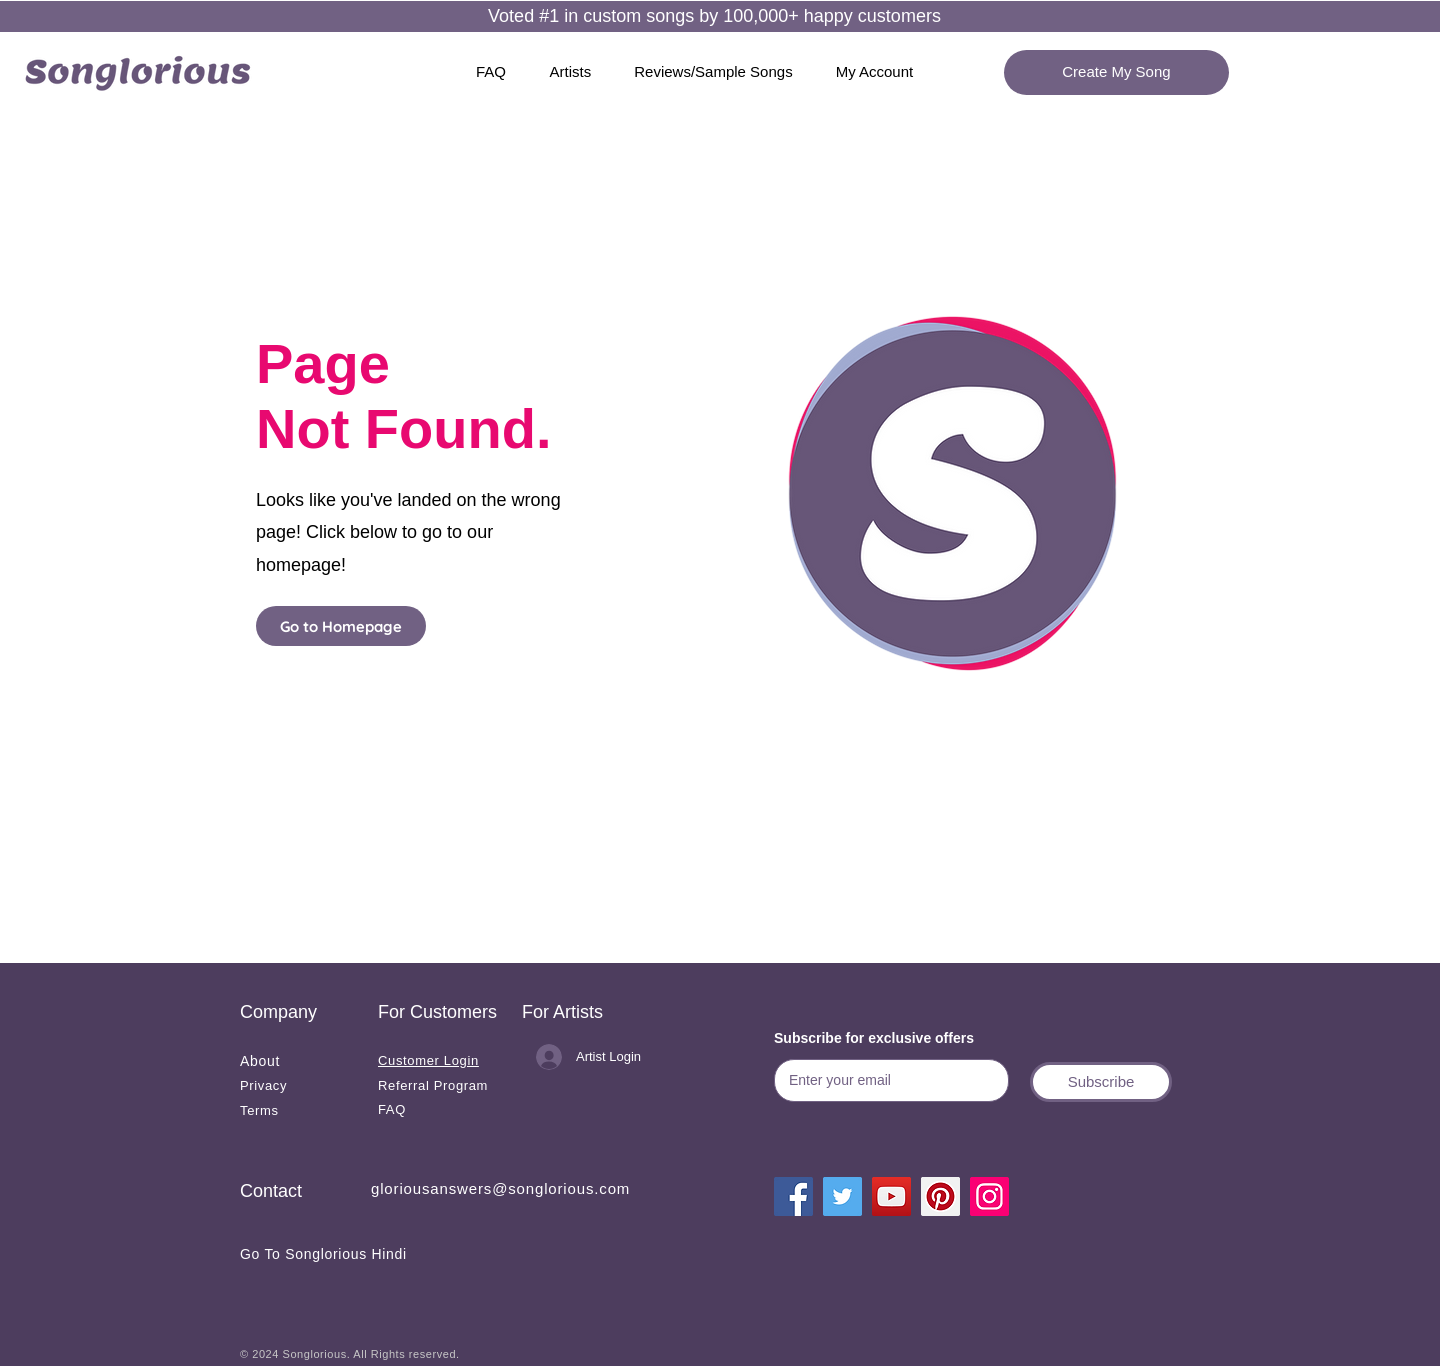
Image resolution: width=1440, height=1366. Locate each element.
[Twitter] (842, 1196)
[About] (298, 1060)
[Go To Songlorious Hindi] (347, 1253)
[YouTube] (891, 1196)
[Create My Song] (1116, 72)
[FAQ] (436, 1109)
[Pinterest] (940, 1196)
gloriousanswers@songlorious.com (500, 1188)
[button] (1101, 1082)
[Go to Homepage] (341, 626)
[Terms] (298, 1110)
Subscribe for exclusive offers (874, 1038)
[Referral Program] (436, 1085)
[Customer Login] (439, 1060)
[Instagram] (989, 1196)
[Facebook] (793, 1196)
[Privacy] (298, 1085)
